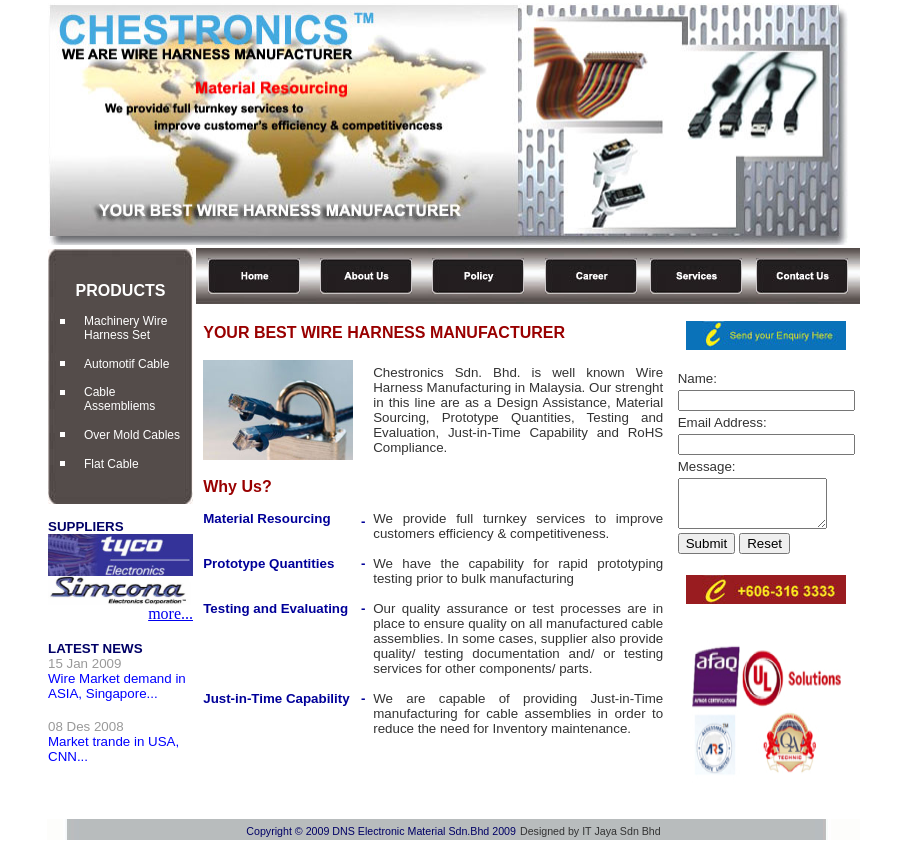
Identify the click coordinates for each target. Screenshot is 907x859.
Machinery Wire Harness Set (125, 328)
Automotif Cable (126, 364)
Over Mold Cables (132, 435)
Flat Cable (111, 464)
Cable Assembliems (119, 399)
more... (170, 613)
